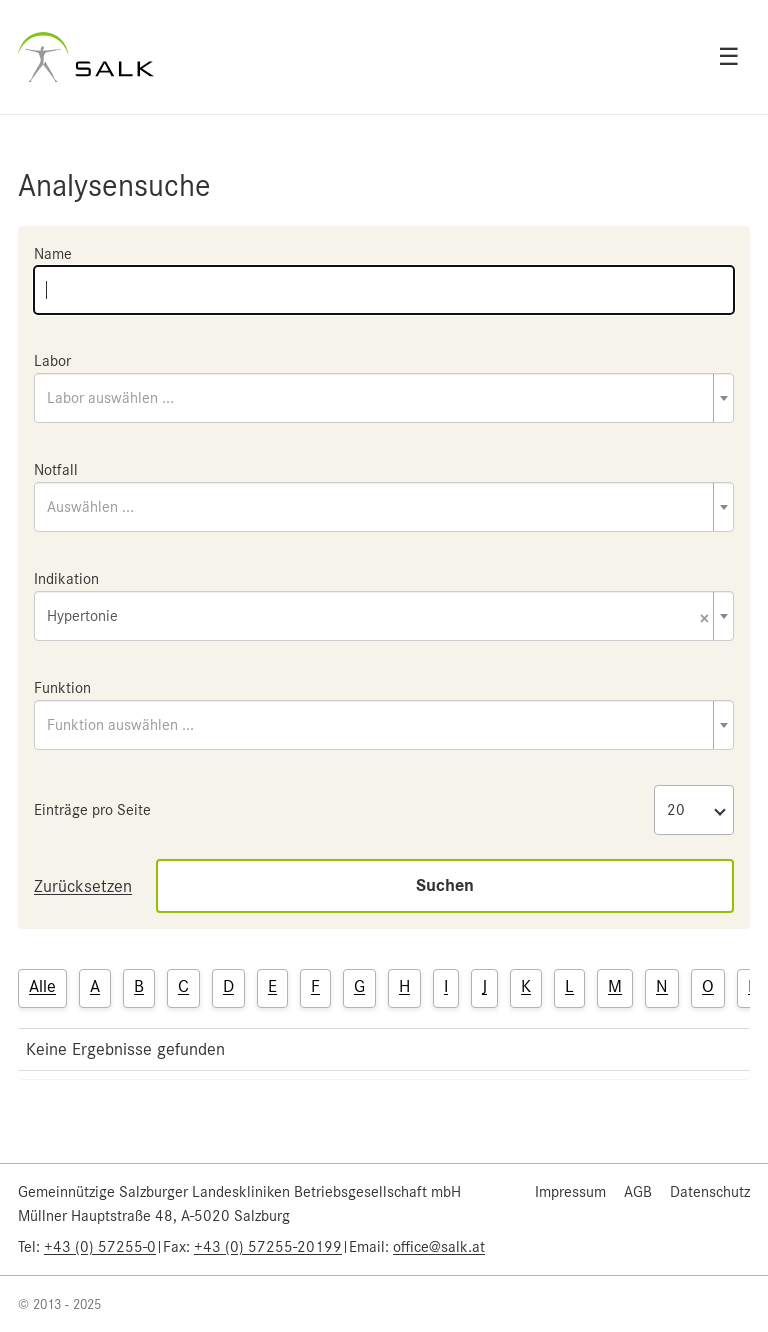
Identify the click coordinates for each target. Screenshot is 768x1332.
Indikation (66, 579)
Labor (52, 361)
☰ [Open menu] (729, 57)
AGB (638, 1192)
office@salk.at (439, 1247)
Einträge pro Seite (92, 810)
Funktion (62, 688)
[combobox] (384, 398)
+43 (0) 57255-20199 (268, 1247)
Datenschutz (710, 1192)
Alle (42, 986)
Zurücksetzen (83, 886)
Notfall (56, 470)
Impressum (570, 1192)
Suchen (445, 885)
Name (53, 254)
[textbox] (384, 398)
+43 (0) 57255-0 (100, 1247)
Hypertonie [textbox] (378, 617)
